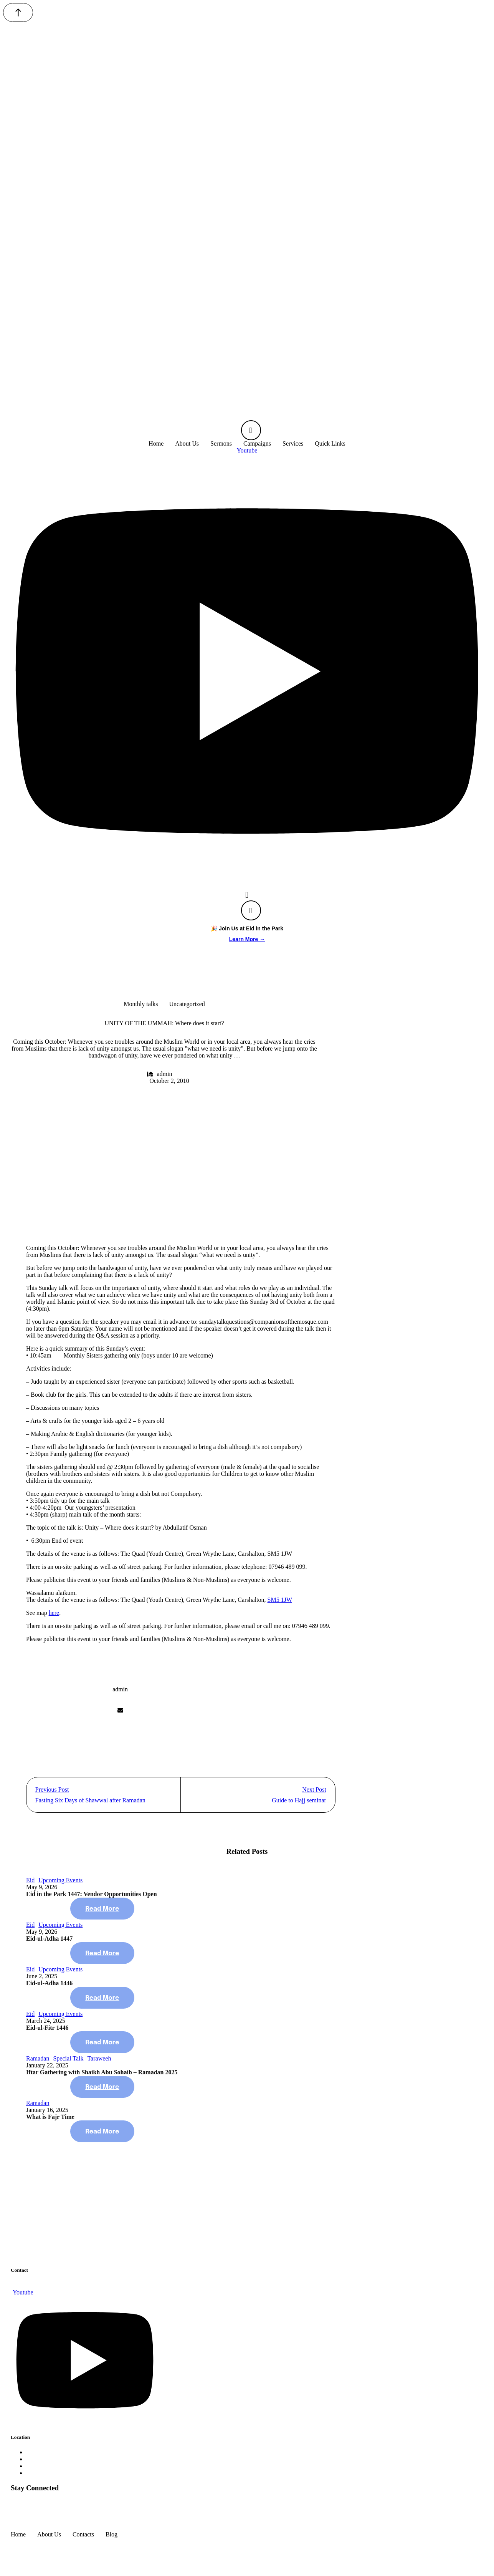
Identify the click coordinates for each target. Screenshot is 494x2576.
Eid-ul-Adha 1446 (49, 1989)
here (54, 1613)
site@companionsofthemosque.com (54, 2291)
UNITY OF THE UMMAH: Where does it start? (164, 1023)
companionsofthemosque (41, 2546)
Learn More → (247, 939)
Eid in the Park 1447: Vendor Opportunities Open (91, 1899)
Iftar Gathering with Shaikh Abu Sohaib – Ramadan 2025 (101, 2078)
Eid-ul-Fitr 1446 (47, 2033)
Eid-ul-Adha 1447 (49, 1944)
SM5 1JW (280, 1599)
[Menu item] (156, 443)
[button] (18, 12)
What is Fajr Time (50, 2122)
